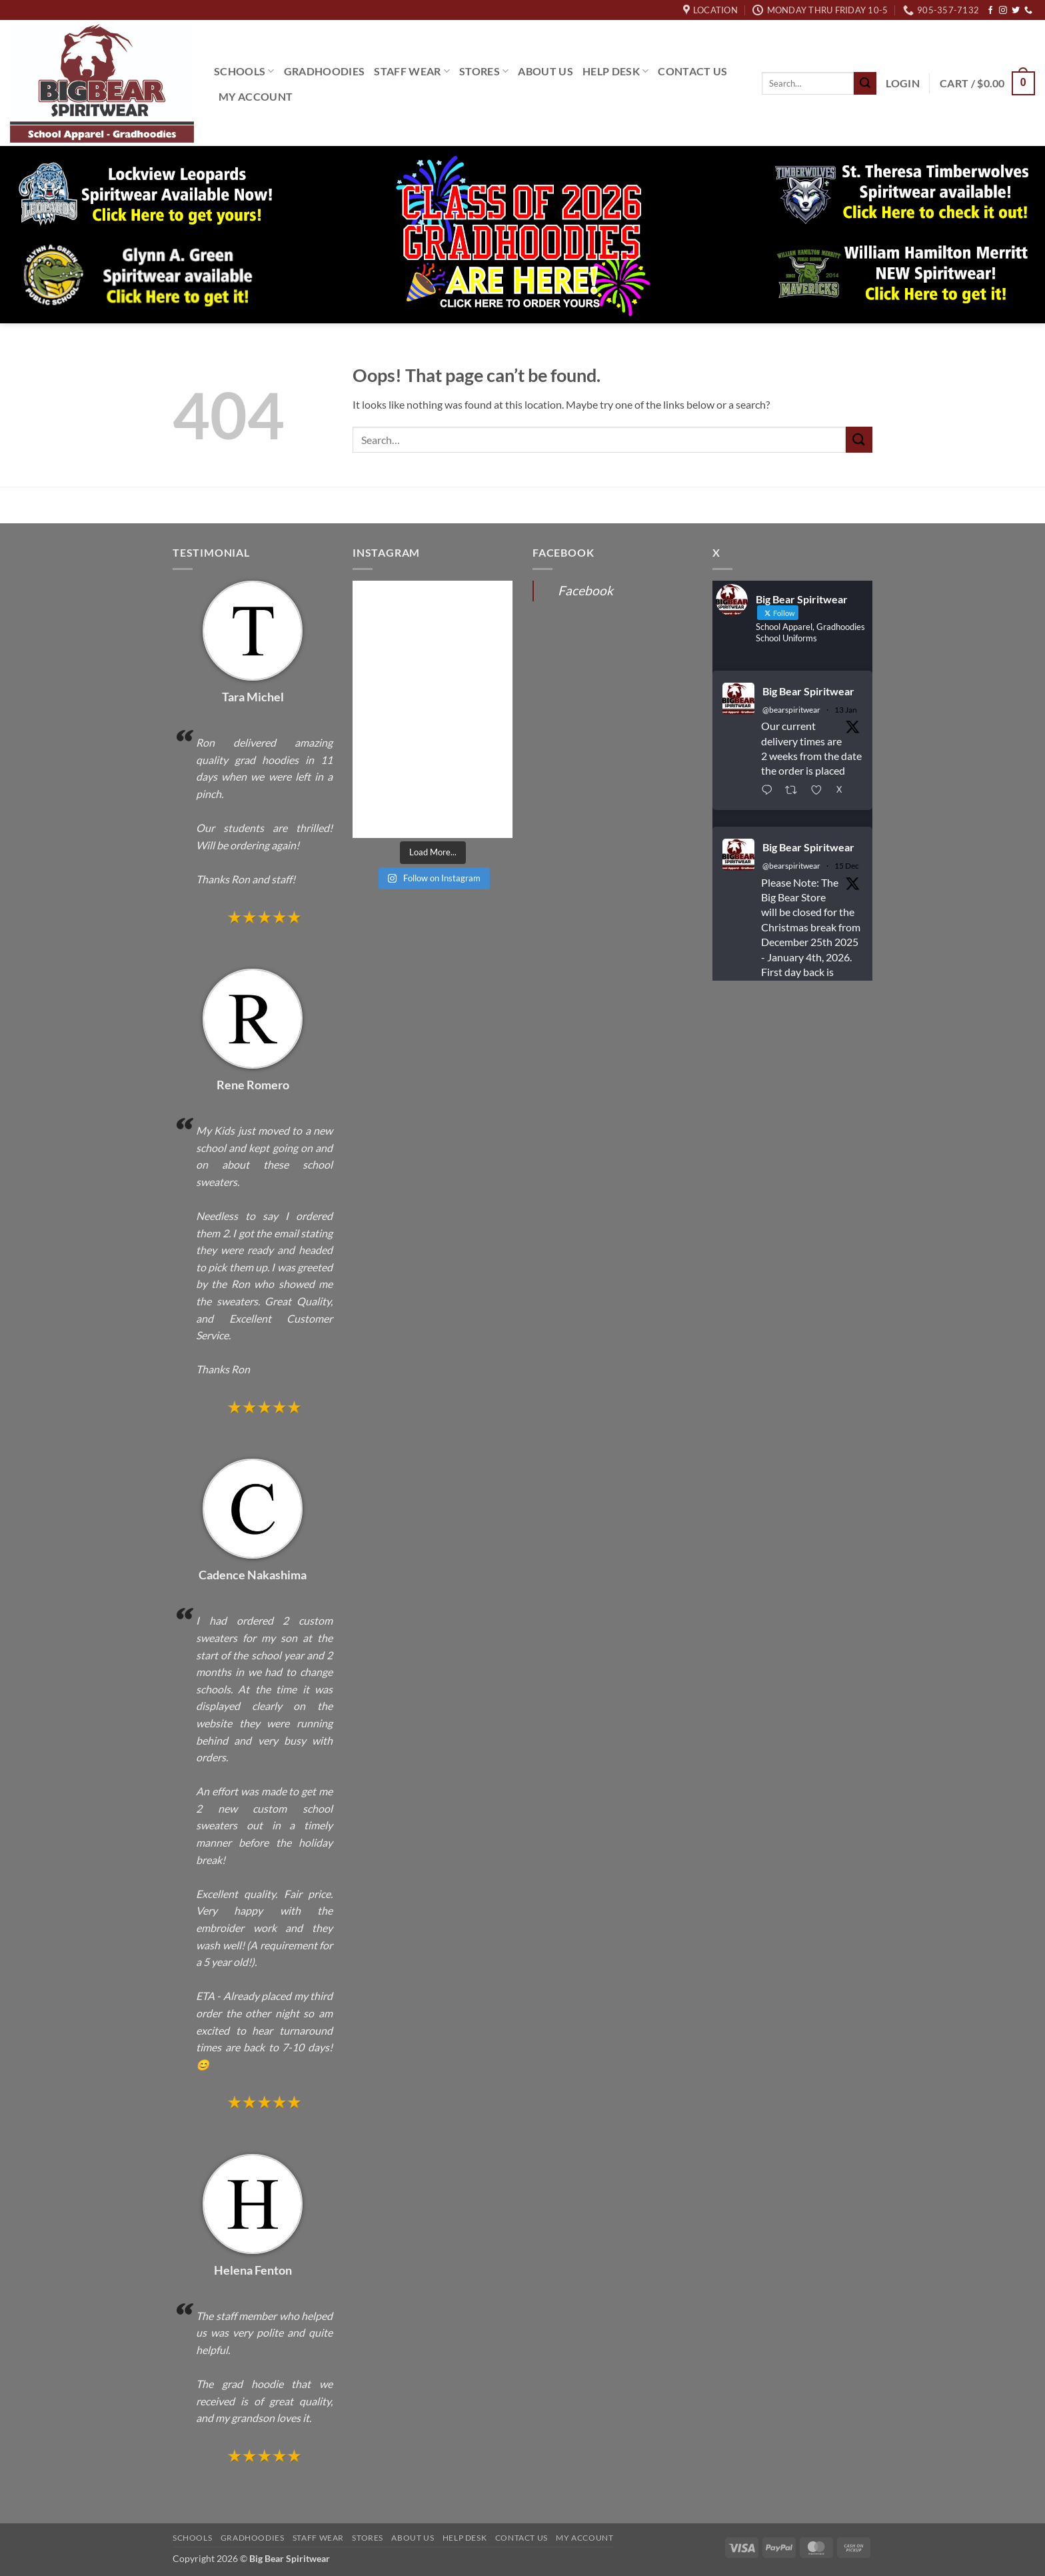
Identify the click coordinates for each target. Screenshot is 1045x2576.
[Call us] (1028, 10)
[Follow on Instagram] (1003, 10)
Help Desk (615, 71)
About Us (545, 71)
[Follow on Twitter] (1016, 10)
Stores (484, 71)
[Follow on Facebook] (990, 10)
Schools (244, 71)
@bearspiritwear (791, 710)
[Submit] (865, 83)
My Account (256, 96)
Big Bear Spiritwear (808, 691)
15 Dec (846, 866)
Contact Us (692, 71)
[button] (903, 83)
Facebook (585, 590)
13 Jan (845, 710)
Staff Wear (412, 71)
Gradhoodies (324, 71)
